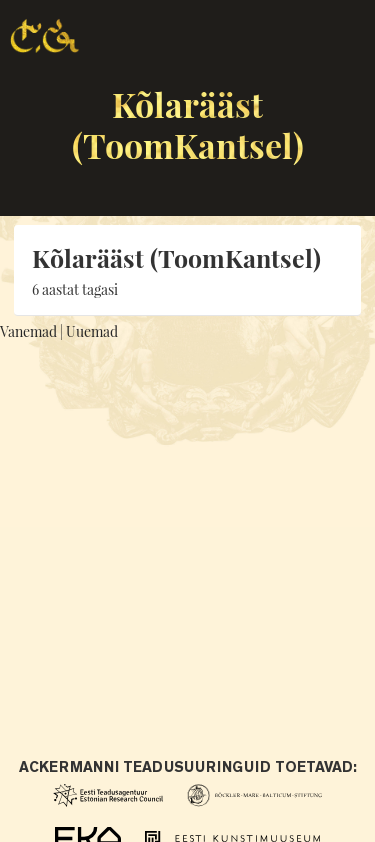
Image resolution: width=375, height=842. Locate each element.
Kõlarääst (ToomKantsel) (188, 124)
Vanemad (28, 331)
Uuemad (92, 331)
